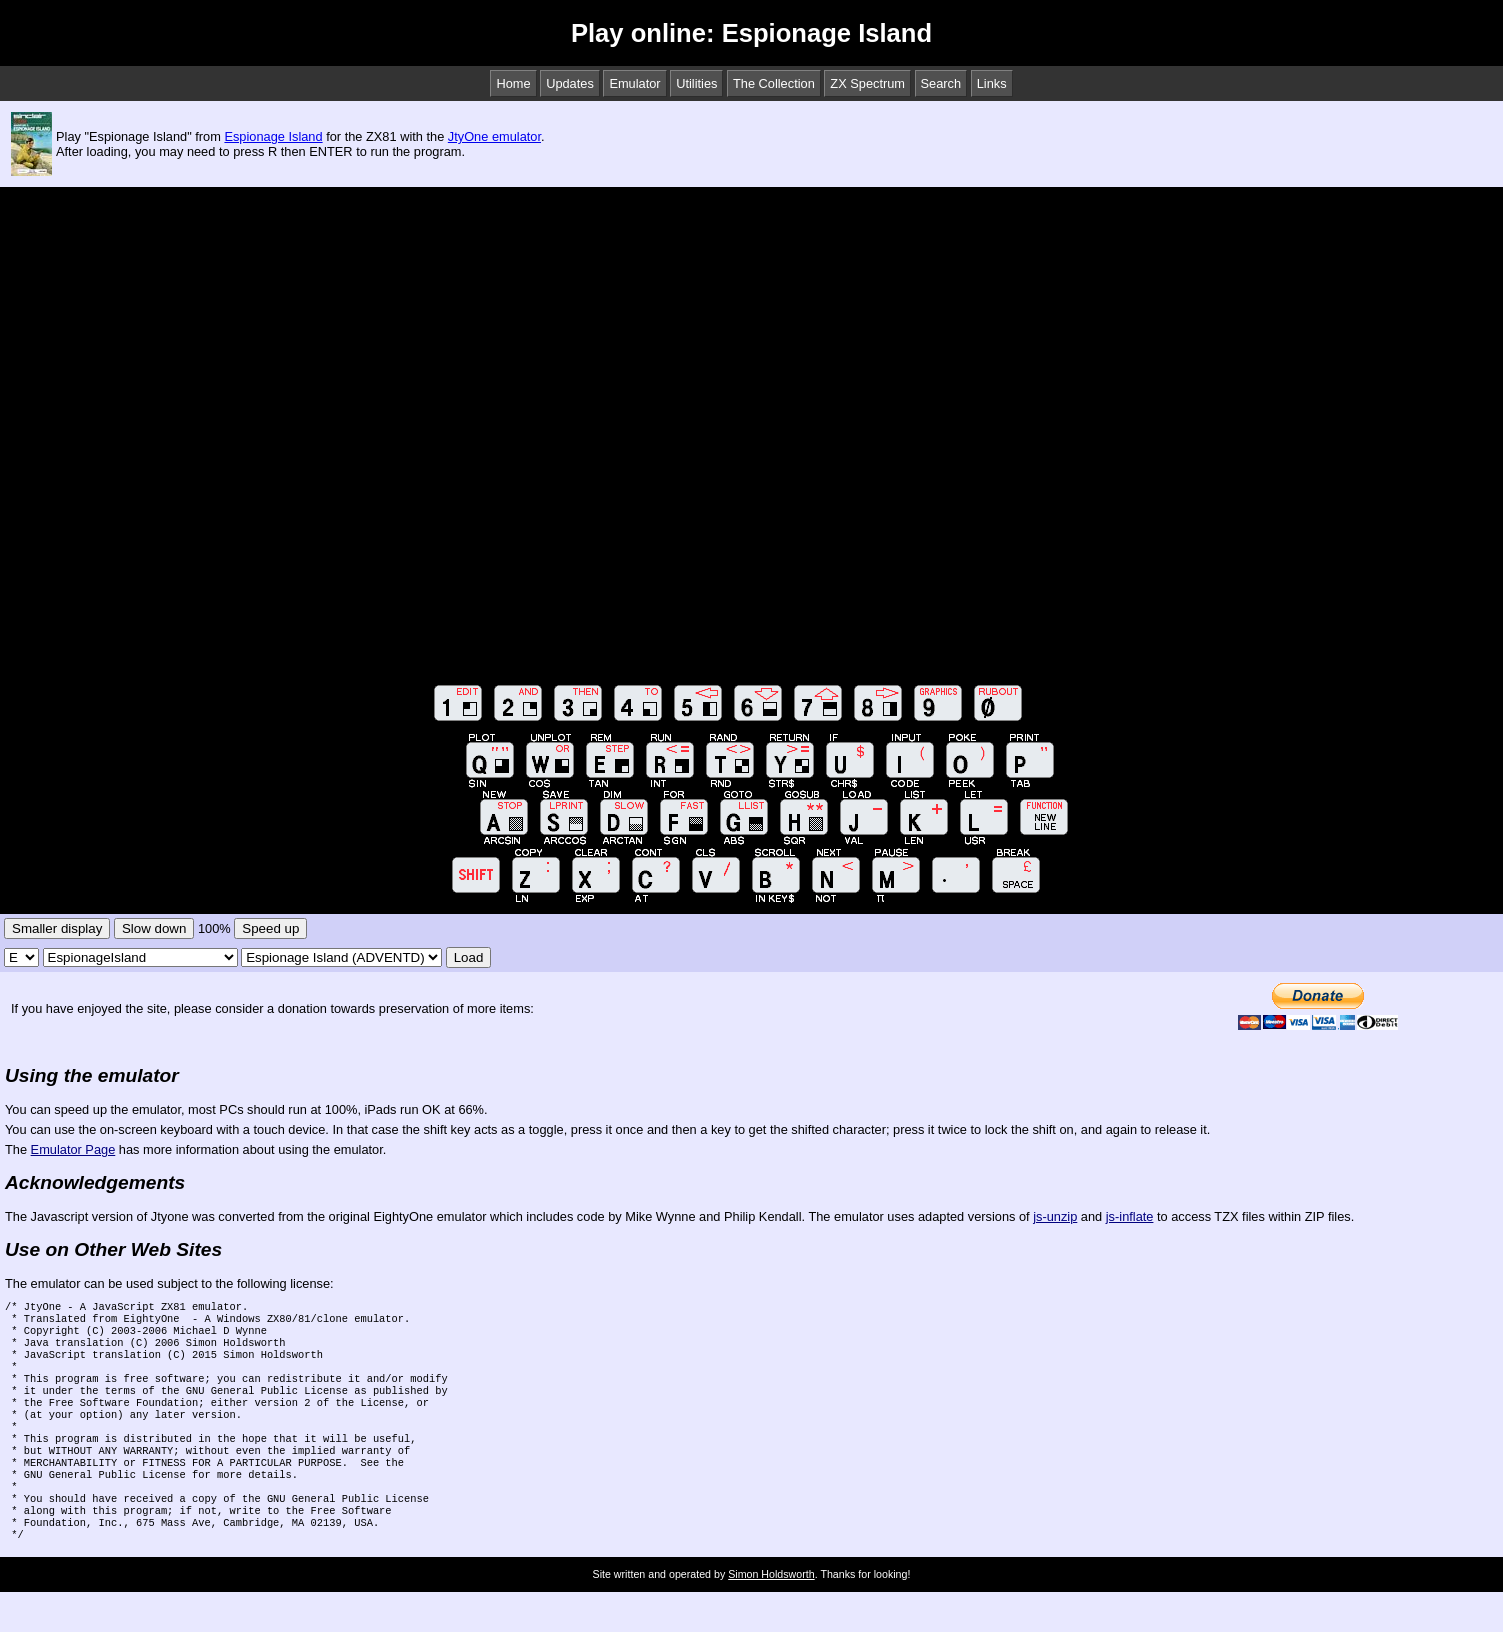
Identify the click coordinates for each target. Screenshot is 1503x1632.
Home (513, 83)
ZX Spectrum (867, 83)
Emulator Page (73, 1149)
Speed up (270, 928)
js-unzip (1055, 1216)
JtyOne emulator (494, 136)
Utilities (696, 83)
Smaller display (57, 928)
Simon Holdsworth (771, 1614)
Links (992, 83)
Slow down (154, 928)
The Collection (774, 83)
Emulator (634, 83)
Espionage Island (273, 136)
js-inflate (1130, 1216)
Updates (570, 83)
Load (469, 957)
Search (941, 83)
